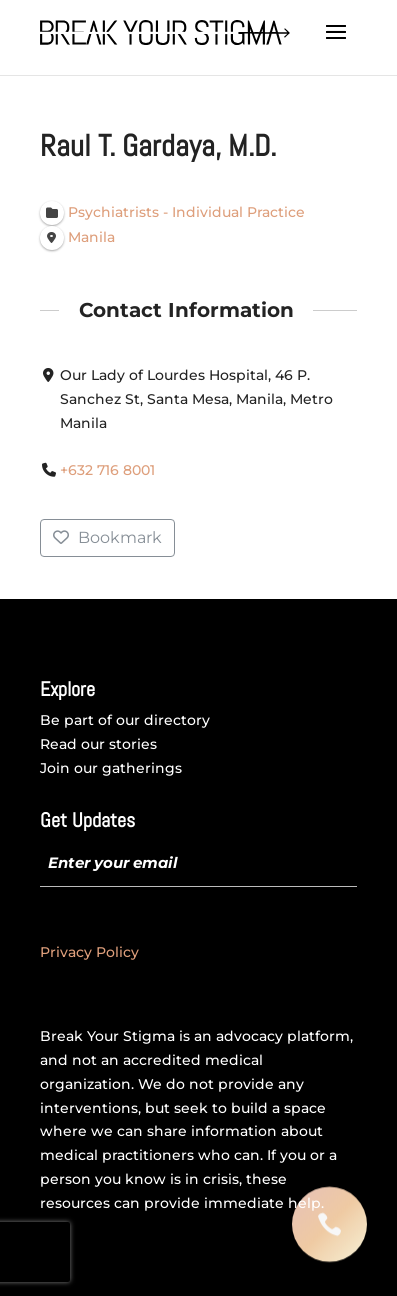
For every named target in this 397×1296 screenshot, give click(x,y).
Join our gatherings (111, 768)
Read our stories (98, 744)
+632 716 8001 (107, 470)
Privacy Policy (89, 952)
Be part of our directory (125, 720)
